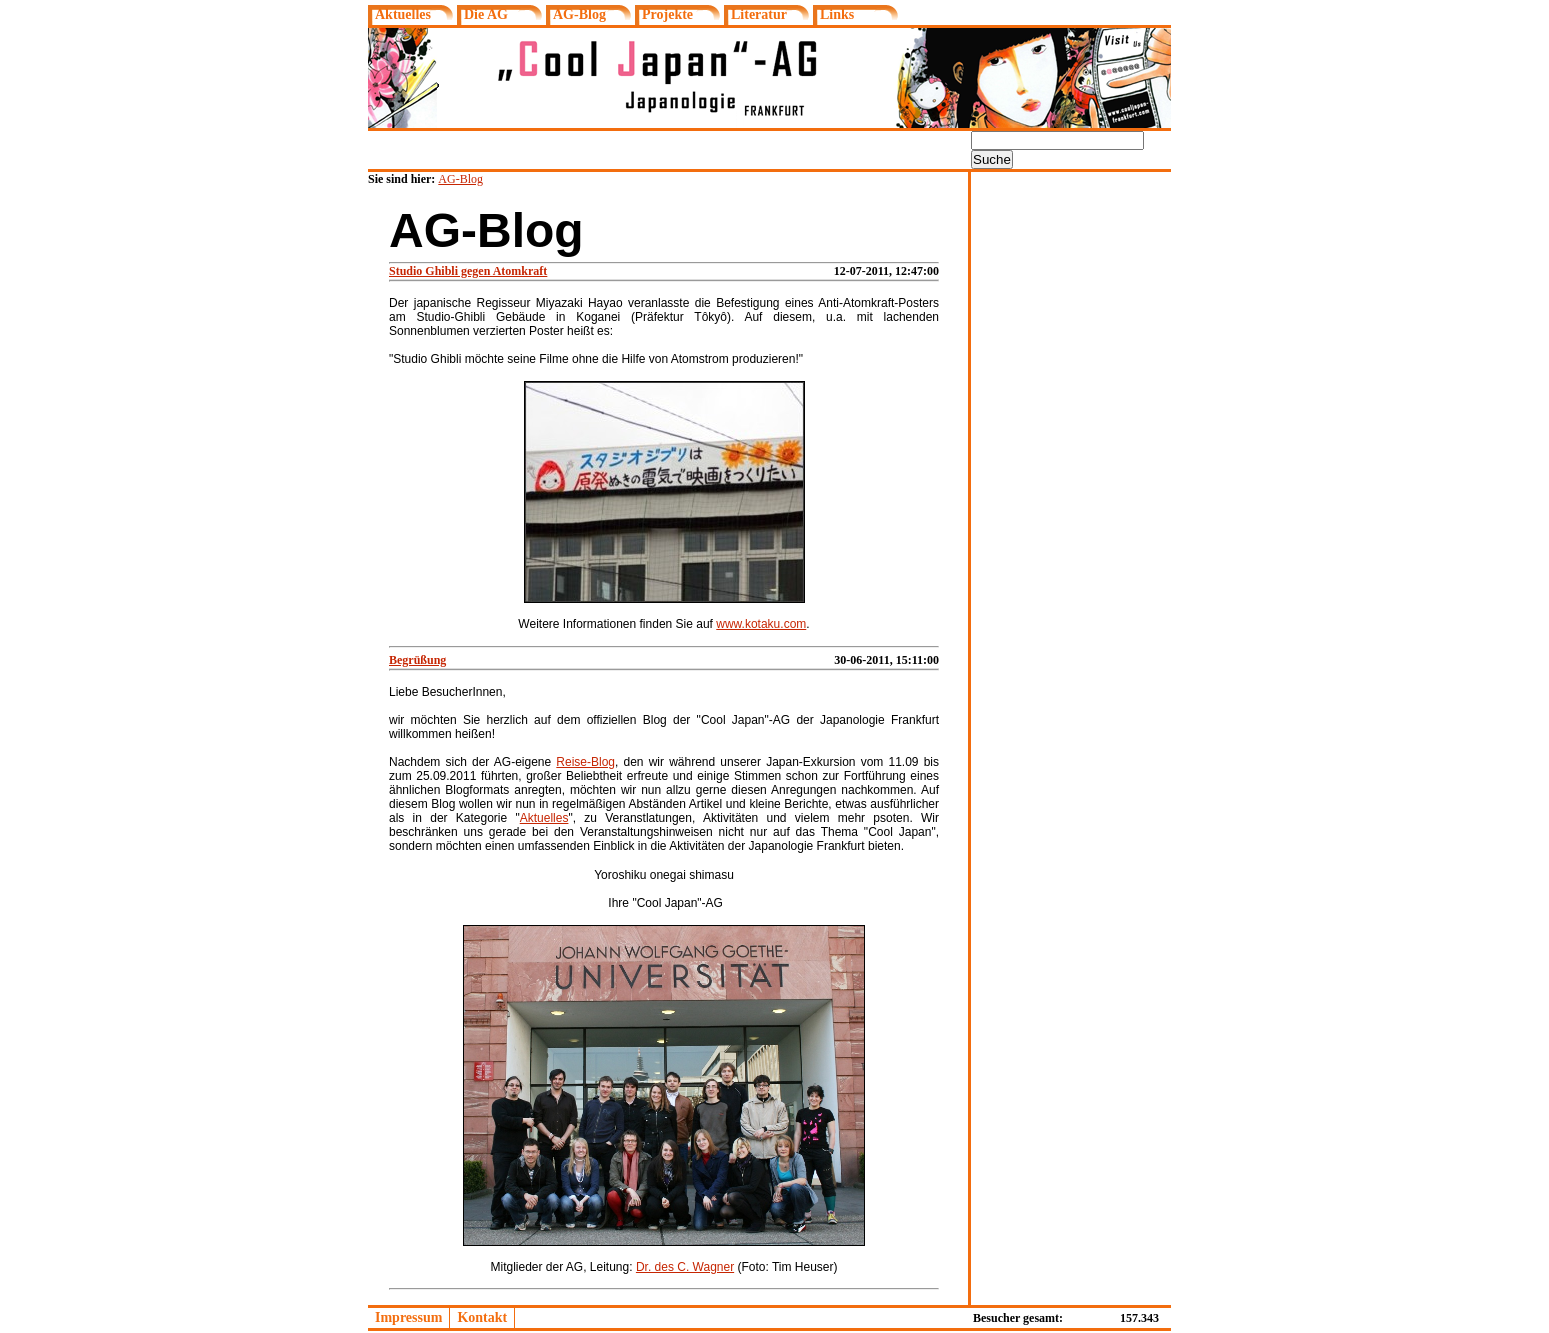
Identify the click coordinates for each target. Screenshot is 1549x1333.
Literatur (759, 14)
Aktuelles (403, 14)
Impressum (408, 1317)
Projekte (667, 14)
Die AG (486, 14)
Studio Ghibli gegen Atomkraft (468, 271)
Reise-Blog (585, 762)
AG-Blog (579, 14)
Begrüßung (417, 660)
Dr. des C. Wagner (685, 1267)
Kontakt (482, 1317)
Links (837, 14)
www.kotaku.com (761, 624)
